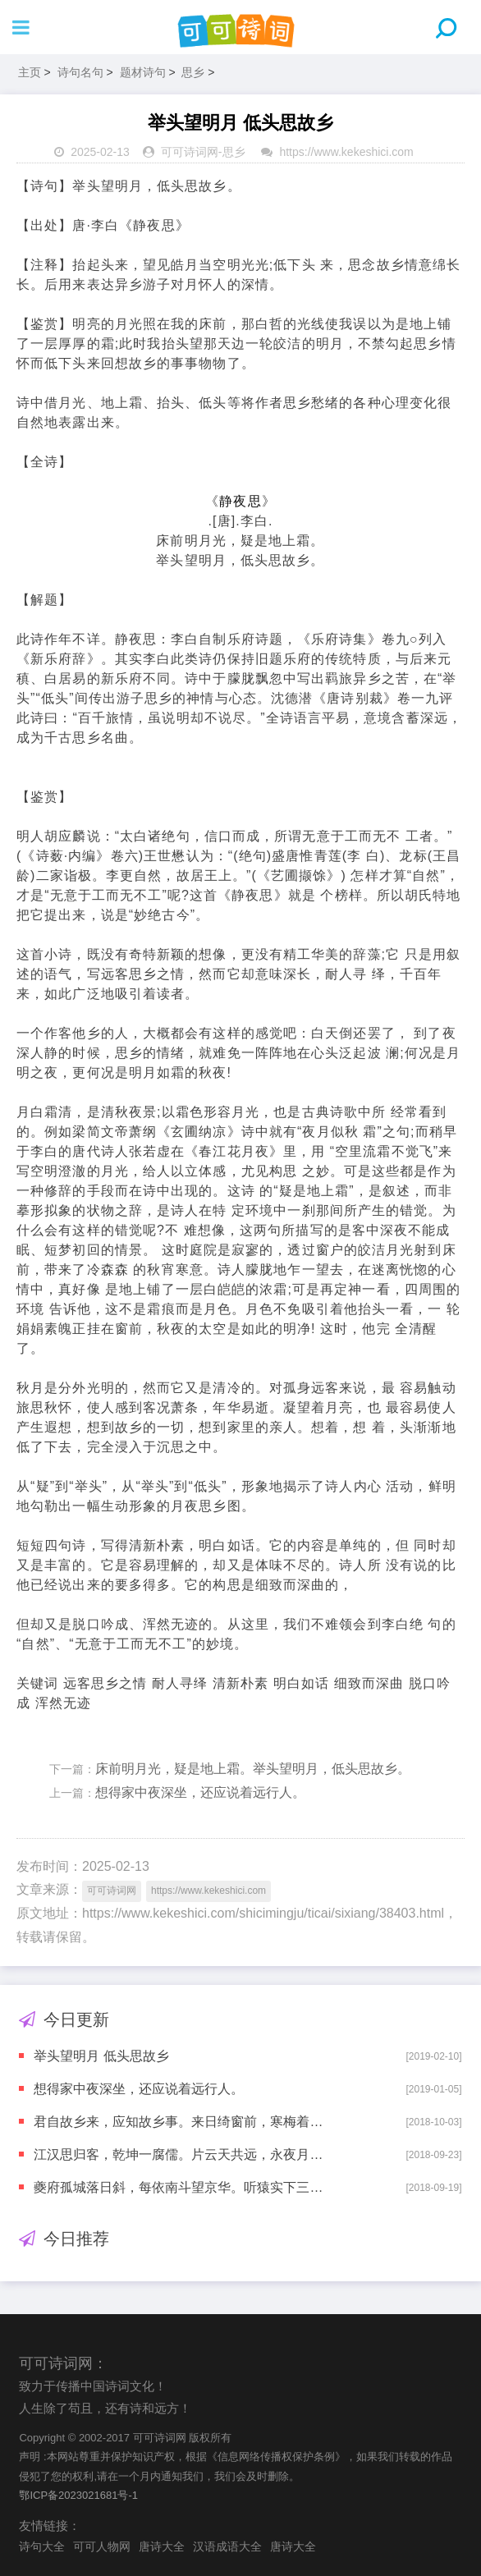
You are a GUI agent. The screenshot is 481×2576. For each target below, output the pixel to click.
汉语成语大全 (227, 2546)
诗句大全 (42, 2546)
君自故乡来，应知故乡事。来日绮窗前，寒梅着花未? (181, 2122)
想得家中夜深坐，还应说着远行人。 (200, 1792)
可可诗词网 (189, 151)
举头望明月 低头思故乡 (101, 2056)
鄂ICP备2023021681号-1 (78, 2495)
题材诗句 (143, 72)
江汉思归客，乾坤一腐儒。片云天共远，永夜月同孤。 (181, 2154)
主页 (29, 72)
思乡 (192, 72)
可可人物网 (102, 2546)
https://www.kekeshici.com (346, 151)
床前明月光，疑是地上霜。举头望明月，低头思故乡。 (252, 1769)
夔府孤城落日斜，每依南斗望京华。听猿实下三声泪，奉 (181, 2187)
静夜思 (240, 501)
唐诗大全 (162, 2546)
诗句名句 (80, 72)
